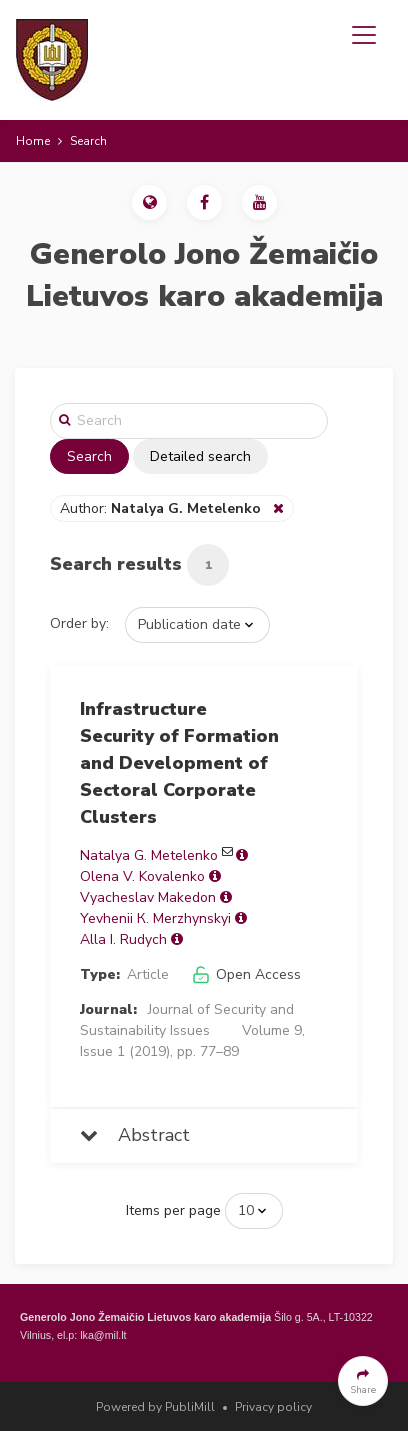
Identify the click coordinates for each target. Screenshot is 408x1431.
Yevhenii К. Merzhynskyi (155, 918)
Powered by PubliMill (155, 1407)
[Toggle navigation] (364, 35)
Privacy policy (273, 1407)
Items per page (173, 1210)
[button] (149, 202)
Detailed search (200, 456)
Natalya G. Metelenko (149, 855)
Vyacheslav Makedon (148, 897)
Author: (162, 508)
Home (33, 141)
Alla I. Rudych (123, 939)
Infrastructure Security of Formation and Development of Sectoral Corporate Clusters (179, 763)
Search (89, 456)
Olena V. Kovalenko (142, 876)
